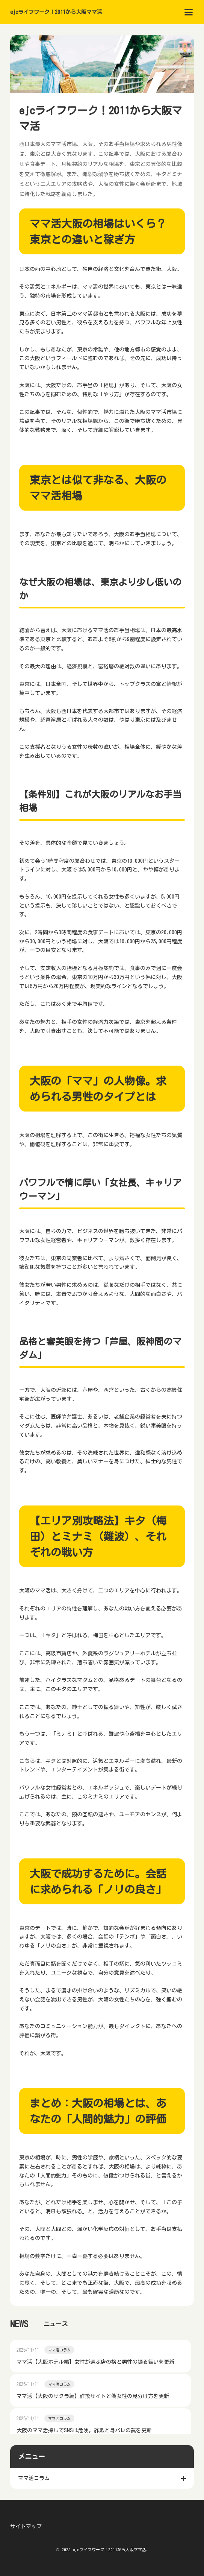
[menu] (188, 12)
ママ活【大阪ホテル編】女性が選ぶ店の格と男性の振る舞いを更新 (95, 2362)
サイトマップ (26, 2526)
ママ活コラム (59, 2350)
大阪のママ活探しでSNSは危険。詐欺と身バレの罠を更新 (84, 2430)
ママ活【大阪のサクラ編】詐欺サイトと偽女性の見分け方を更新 (93, 2396)
